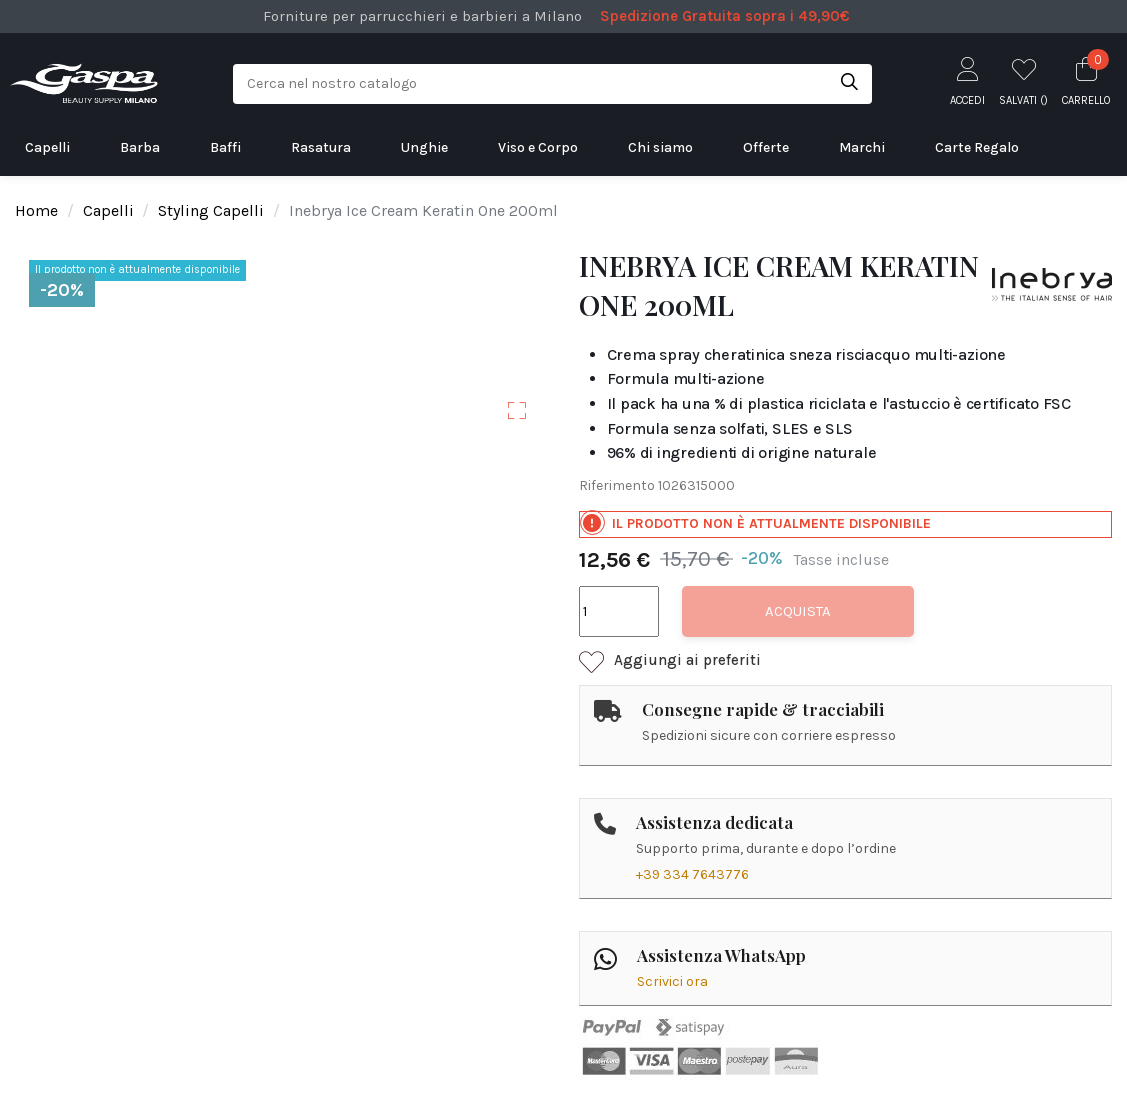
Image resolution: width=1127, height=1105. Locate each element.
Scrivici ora (672, 981)
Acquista (798, 611)
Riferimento (617, 485)
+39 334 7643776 (692, 874)
